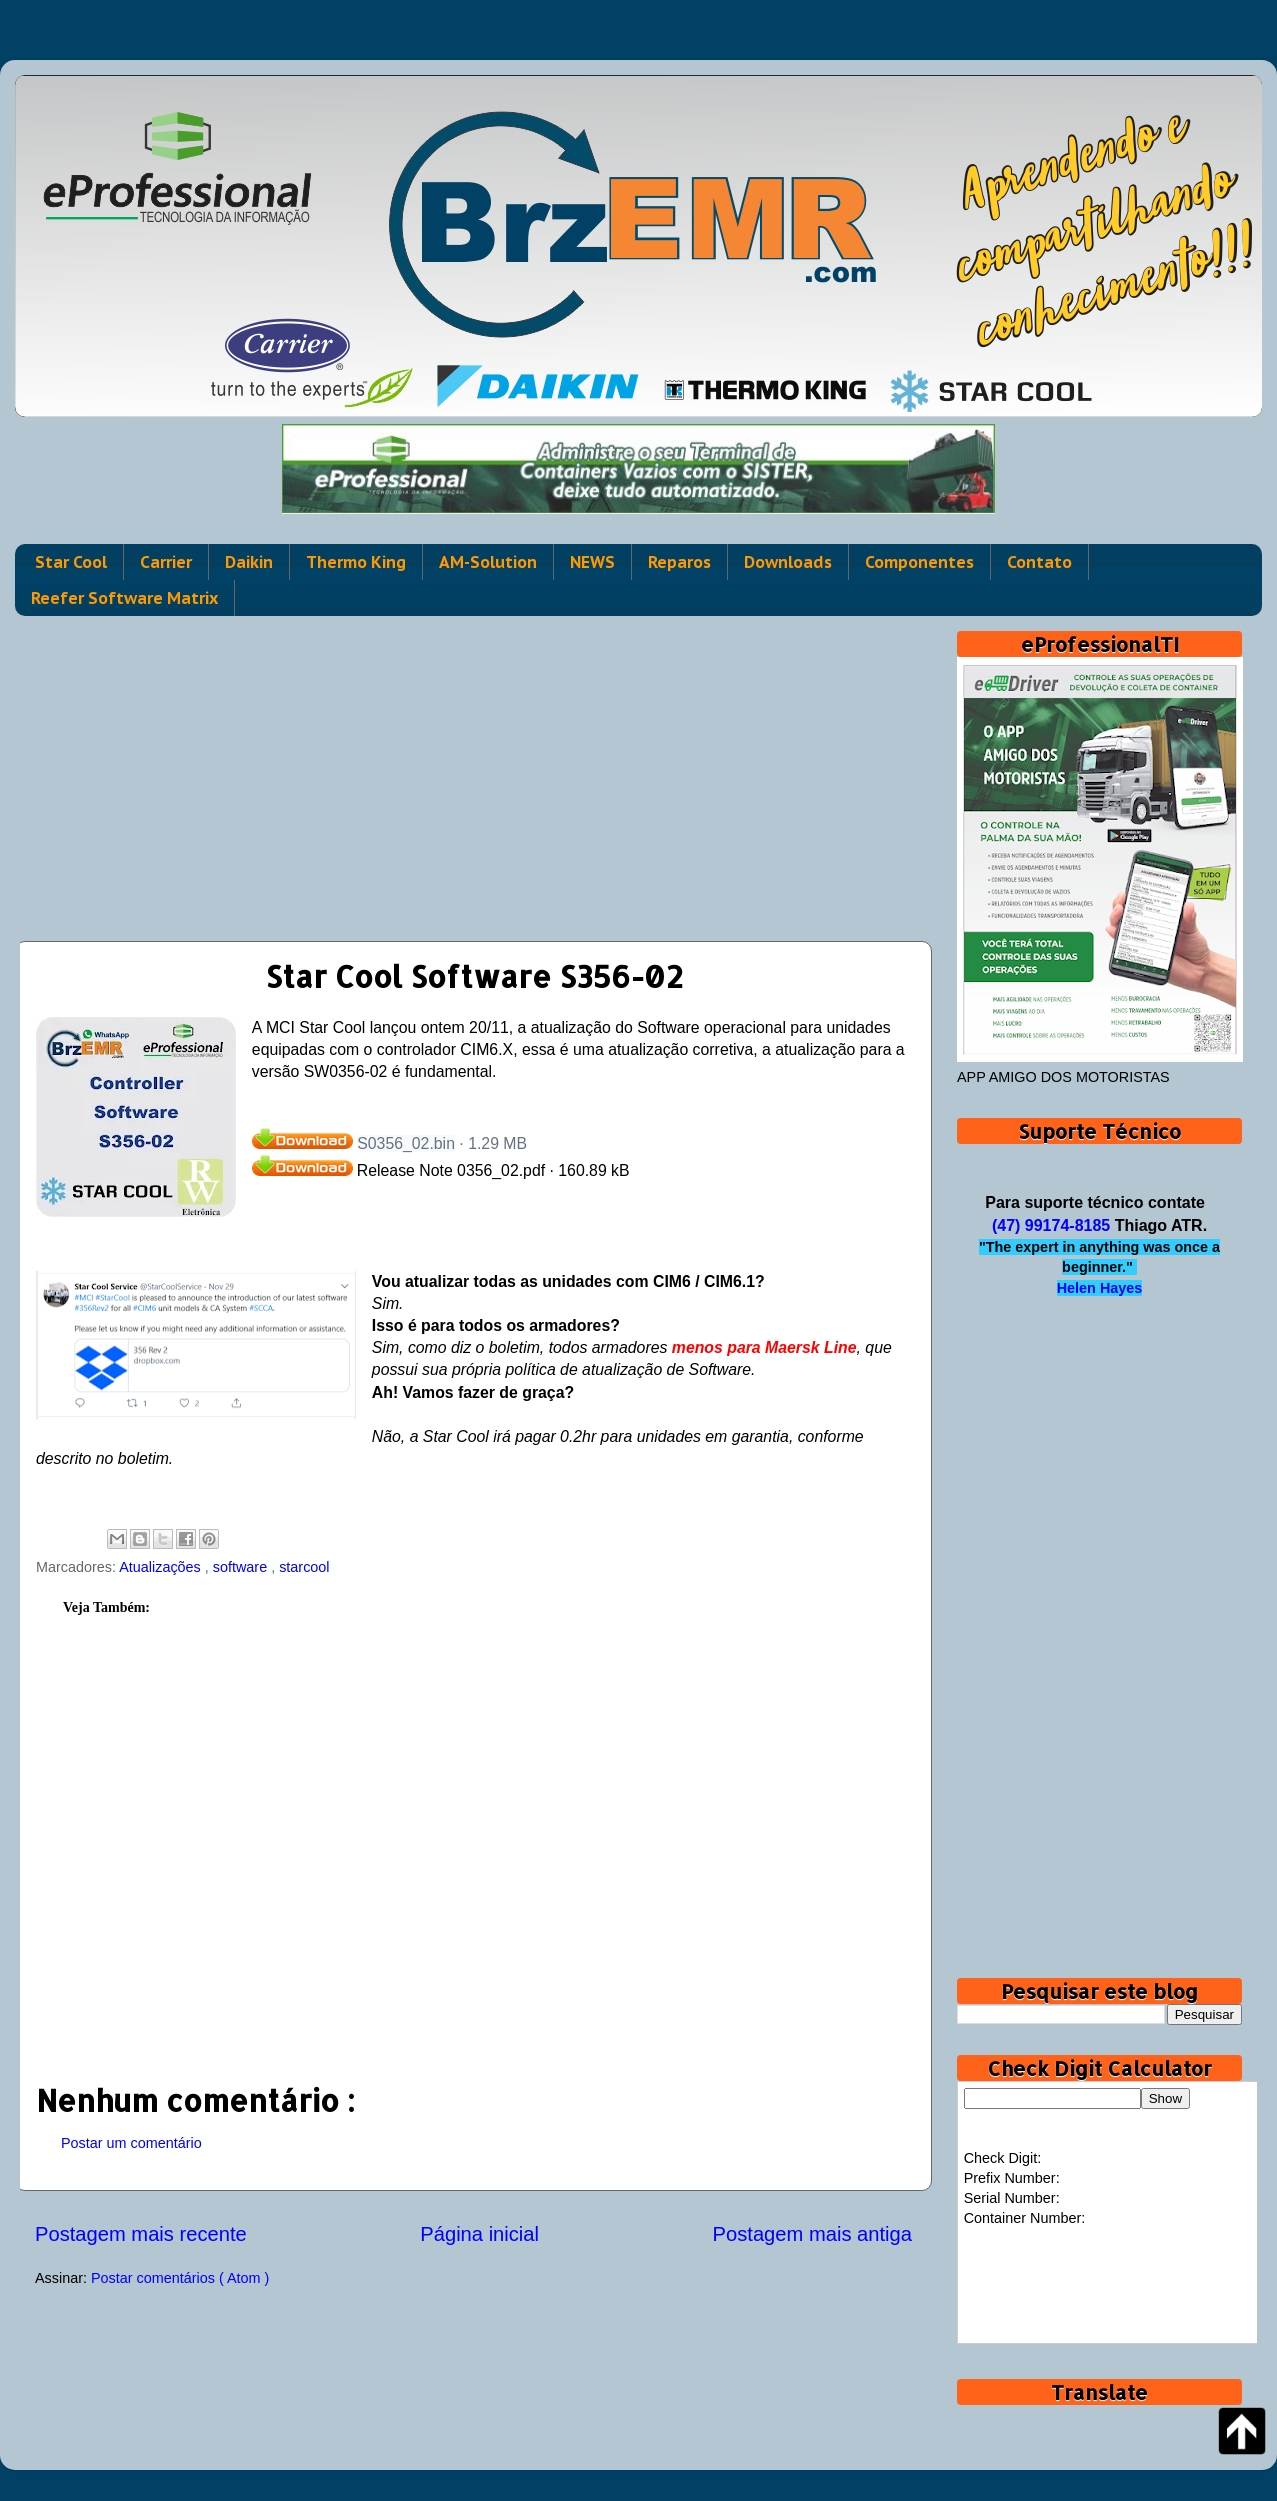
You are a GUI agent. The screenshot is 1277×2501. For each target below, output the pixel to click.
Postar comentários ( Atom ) (180, 2278)
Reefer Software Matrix (124, 598)
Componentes (919, 562)
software (242, 1567)
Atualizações (162, 1567)
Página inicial (479, 2234)
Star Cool (71, 562)
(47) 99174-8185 (1051, 1225)
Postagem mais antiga (812, 2234)
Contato (1039, 562)
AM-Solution (488, 562)
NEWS (592, 562)
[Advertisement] (473, 771)
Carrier (166, 562)
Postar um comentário (131, 2143)
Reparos (679, 562)
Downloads (788, 562)
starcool (304, 1567)
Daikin (249, 562)
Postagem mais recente (141, 2234)
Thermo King (356, 562)
